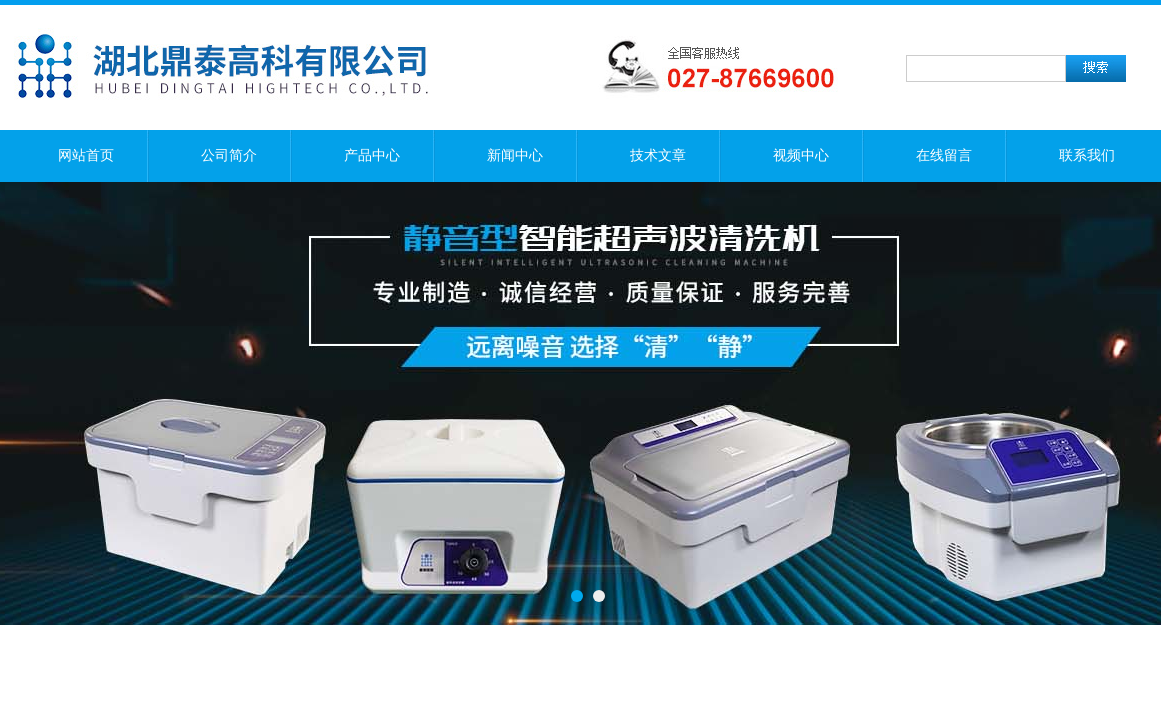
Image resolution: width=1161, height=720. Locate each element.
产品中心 (372, 155)
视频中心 (801, 155)
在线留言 (944, 155)
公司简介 (229, 155)
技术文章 (658, 155)
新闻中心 (515, 155)
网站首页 (86, 155)
